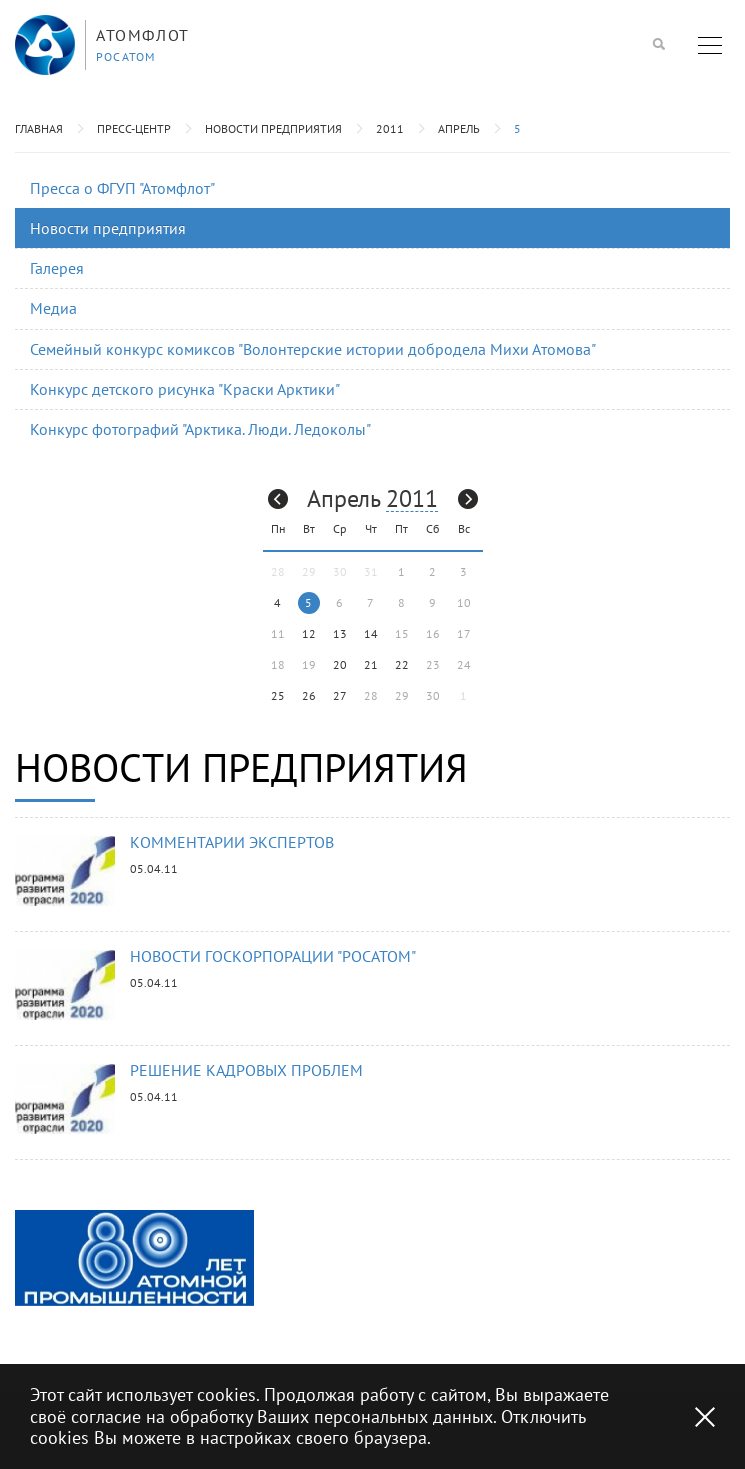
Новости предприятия (273, 128)
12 (309, 633)
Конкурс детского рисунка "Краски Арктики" (185, 389)
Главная (39, 128)
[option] (134, 1258)
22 (402, 664)
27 (340, 695)
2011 (390, 128)
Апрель (459, 128)
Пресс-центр (134, 128)
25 (278, 695)
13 (340, 633)
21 (371, 664)
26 (309, 695)
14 (371, 633)
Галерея (57, 268)
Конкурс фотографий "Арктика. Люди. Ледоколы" (200, 429)
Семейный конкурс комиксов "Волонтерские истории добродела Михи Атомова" (313, 349)
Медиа (53, 308)
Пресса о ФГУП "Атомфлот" (122, 188)
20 (340, 664)
